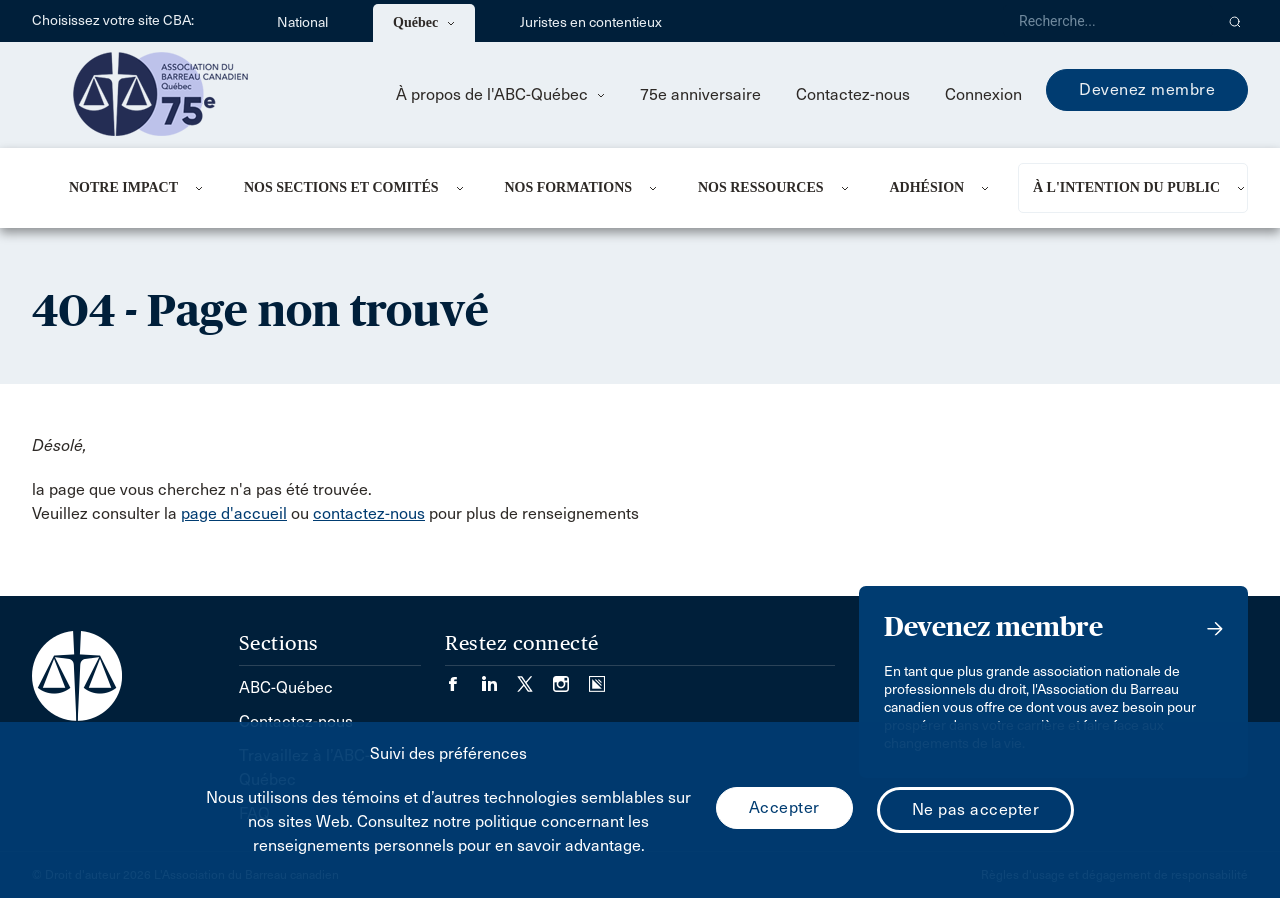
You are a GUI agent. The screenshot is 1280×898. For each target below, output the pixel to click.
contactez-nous (369, 513)
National (302, 22)
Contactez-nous (853, 94)
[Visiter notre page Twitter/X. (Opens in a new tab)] (535, 677)
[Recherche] (1108, 21)
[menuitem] (132, 188)
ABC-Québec (286, 687)
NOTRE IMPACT (123, 187)
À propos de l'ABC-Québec (500, 94)
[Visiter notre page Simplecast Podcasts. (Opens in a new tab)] (597, 677)
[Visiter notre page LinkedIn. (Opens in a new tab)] (499, 677)
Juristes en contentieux (591, 22)
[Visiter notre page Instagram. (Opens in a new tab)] (571, 677)
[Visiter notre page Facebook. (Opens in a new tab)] (463, 677)
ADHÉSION (926, 187)
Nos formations (568, 187)
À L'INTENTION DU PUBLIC (1126, 187)
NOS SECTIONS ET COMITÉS (341, 187)
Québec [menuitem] (424, 22)
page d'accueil (234, 513)
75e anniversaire (700, 94)
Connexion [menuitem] (983, 94)
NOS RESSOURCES (761, 187)
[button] (1235, 21)
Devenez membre (1147, 89)
